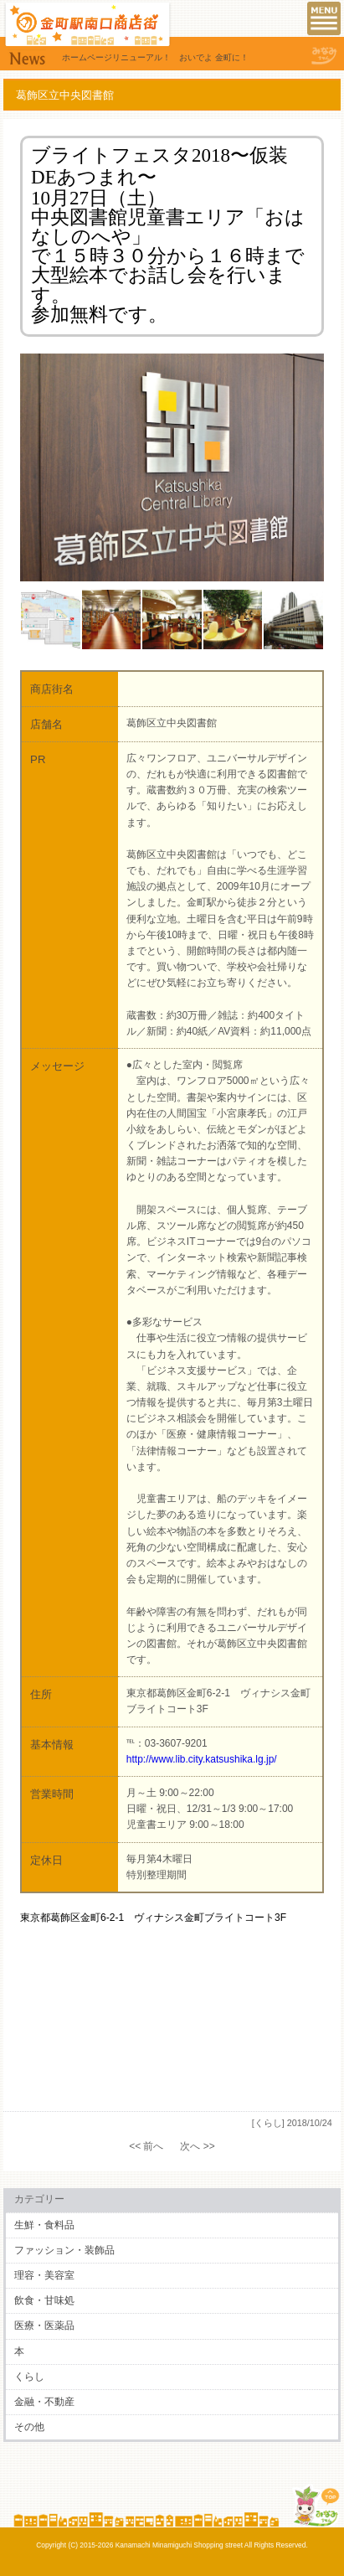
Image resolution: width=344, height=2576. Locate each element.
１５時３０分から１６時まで (178, 255)
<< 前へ (146, 2146)
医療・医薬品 (44, 2325)
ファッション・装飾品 (64, 2250)
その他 (29, 2427)
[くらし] (268, 2123)
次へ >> (197, 2146)
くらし (29, 2376)
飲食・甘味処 (44, 2300)
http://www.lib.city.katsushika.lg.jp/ (201, 1759)
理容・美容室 (44, 2275)
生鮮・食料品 (44, 2225)
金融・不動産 (44, 2402)
